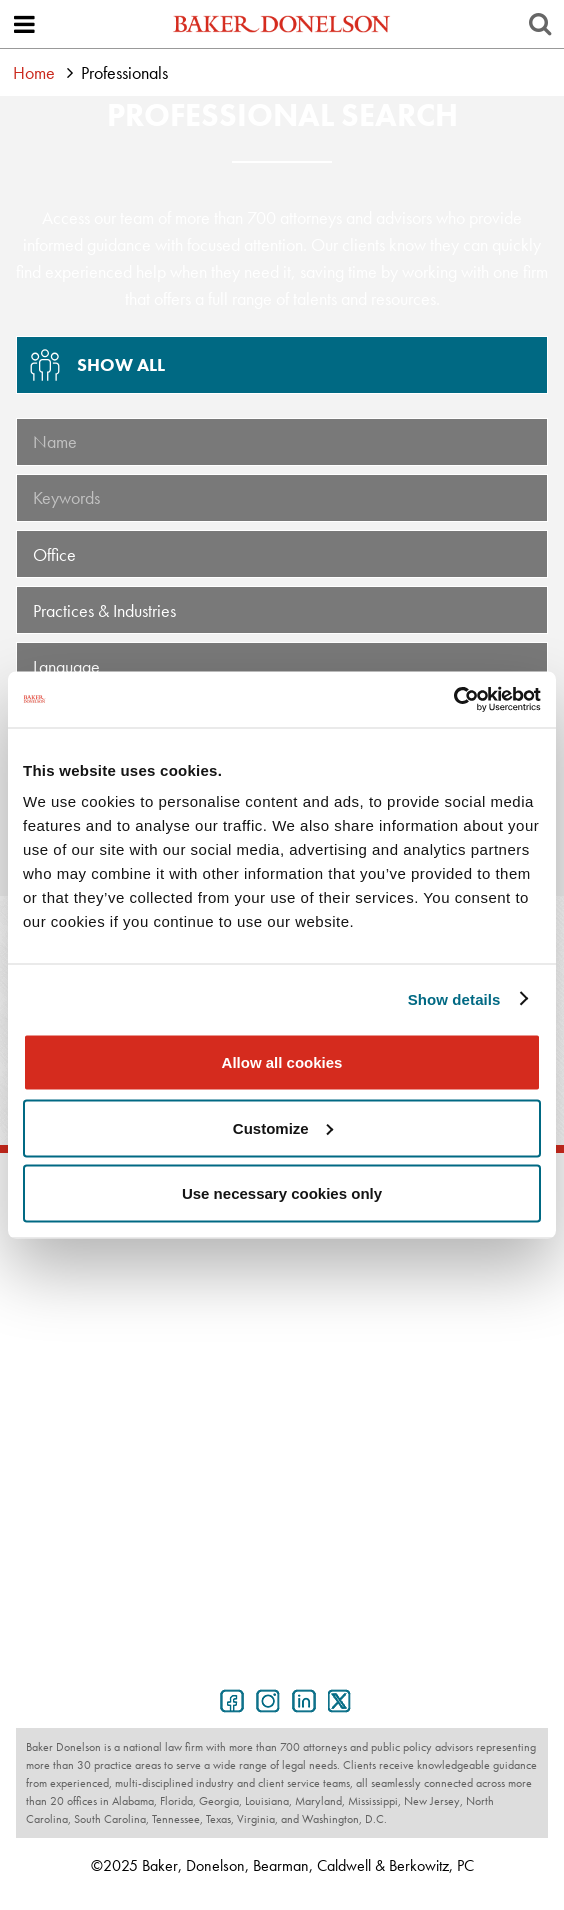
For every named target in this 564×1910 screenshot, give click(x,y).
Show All (91, 371)
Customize (283, 1127)
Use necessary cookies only (282, 1193)
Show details (454, 998)
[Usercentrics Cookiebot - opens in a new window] (453, 700)
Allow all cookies (282, 1062)
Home (34, 72)
